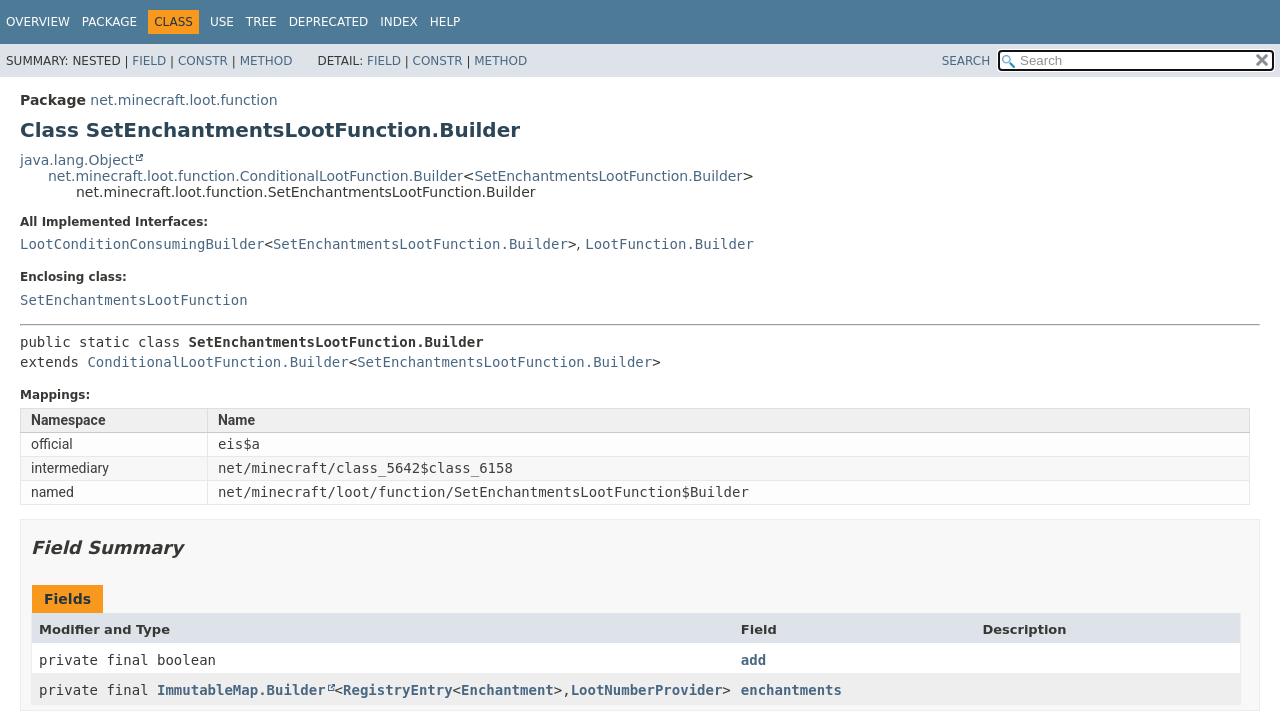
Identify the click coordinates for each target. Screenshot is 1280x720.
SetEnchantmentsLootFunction (134, 300)
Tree (261, 22)
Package (109, 22)
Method (266, 61)
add (753, 660)
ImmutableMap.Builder (241, 690)
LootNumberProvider (647, 690)
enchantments (791, 690)
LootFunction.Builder (669, 244)
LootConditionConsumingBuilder (142, 244)
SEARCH (966, 61)
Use (222, 22)
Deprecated (329, 22)
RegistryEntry (398, 690)
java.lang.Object (77, 160)
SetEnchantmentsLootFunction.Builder (608, 176)
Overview (38, 22)
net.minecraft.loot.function (183, 100)
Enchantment (507, 690)
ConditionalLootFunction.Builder (217, 362)
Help (445, 22)
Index (399, 22)
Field (149, 61)
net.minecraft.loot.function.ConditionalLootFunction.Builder (255, 176)
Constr (203, 61)
